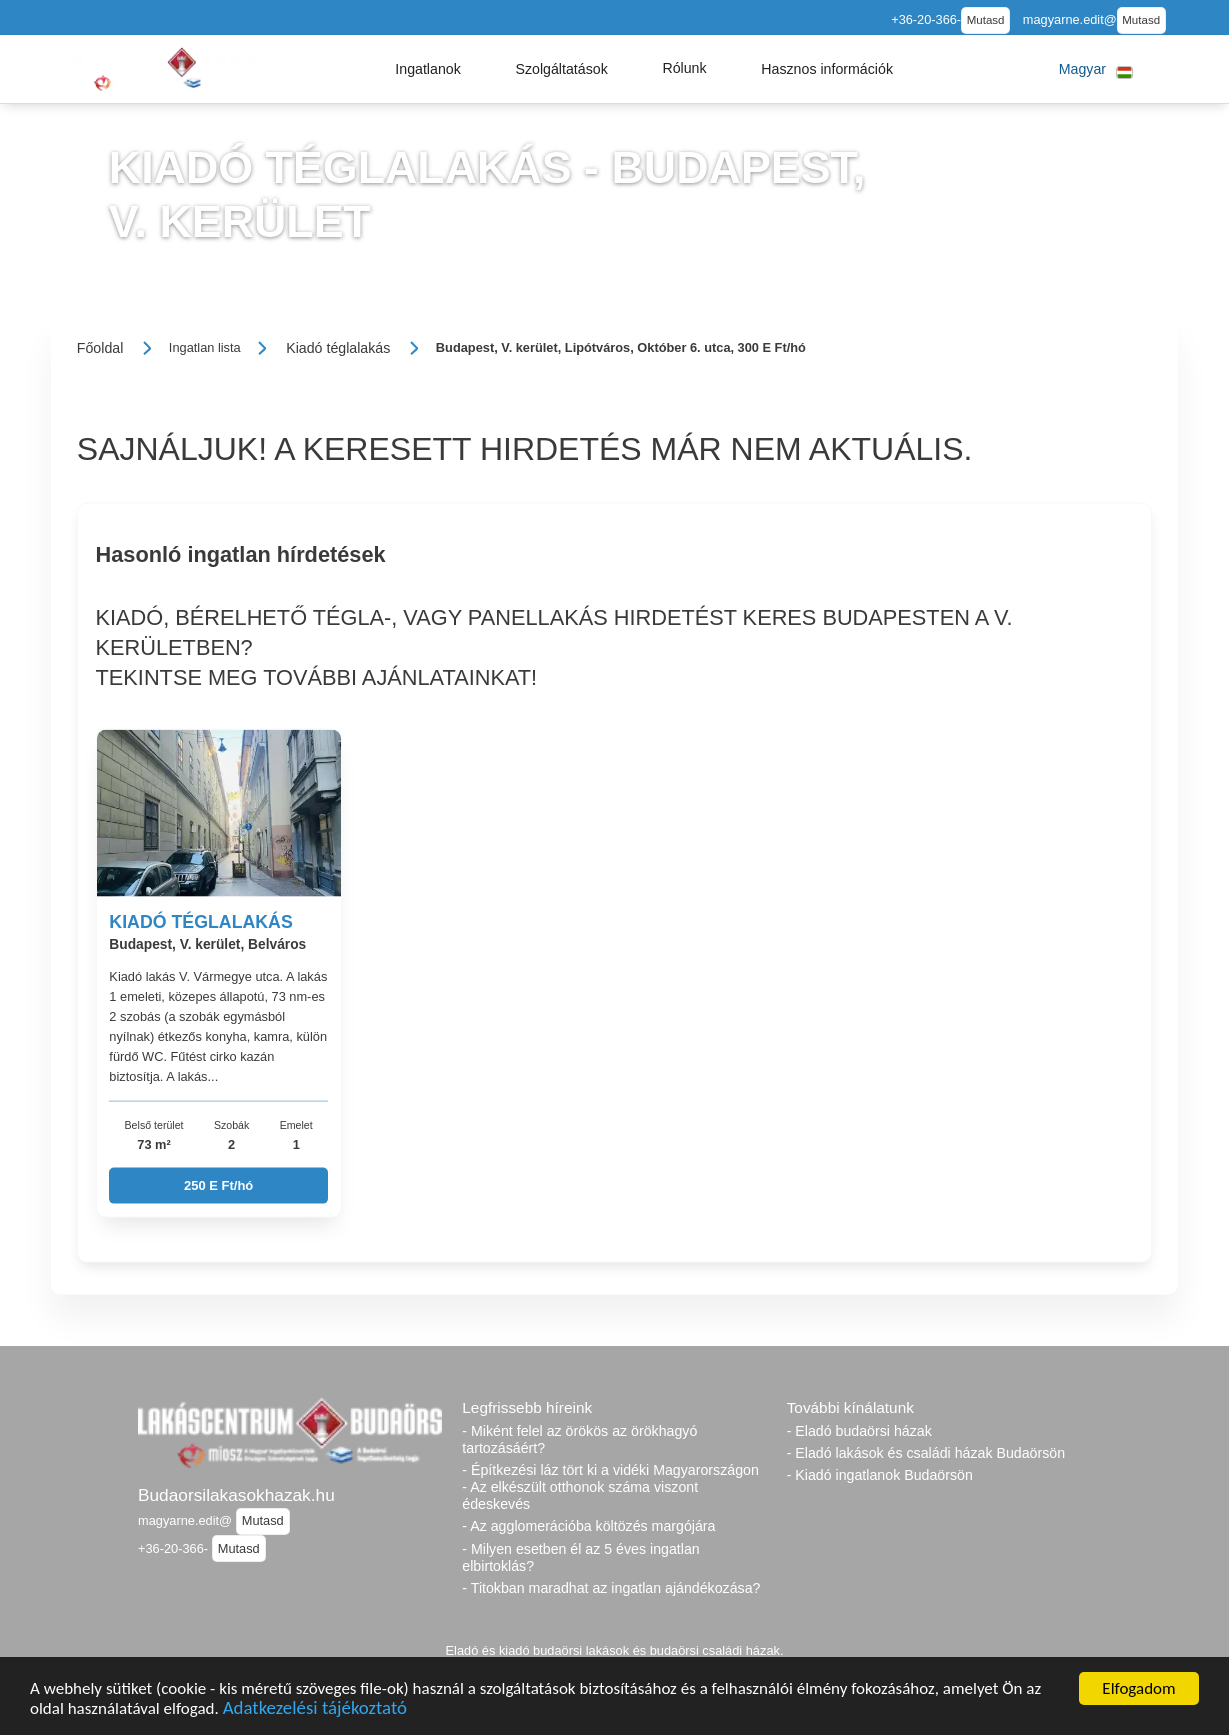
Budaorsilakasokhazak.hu (236, 1495)
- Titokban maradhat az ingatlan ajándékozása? (611, 1588)
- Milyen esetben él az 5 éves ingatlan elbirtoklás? (580, 1557)
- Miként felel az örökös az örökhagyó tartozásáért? (579, 1439)
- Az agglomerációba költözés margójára (588, 1526)
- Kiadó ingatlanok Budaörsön (880, 1475)
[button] (428, 69)
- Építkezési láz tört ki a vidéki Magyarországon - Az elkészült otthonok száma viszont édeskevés (610, 1487)
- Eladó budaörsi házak (859, 1431)
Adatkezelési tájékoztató (315, 1711)
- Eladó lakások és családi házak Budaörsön (926, 1453)
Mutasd (986, 20)
